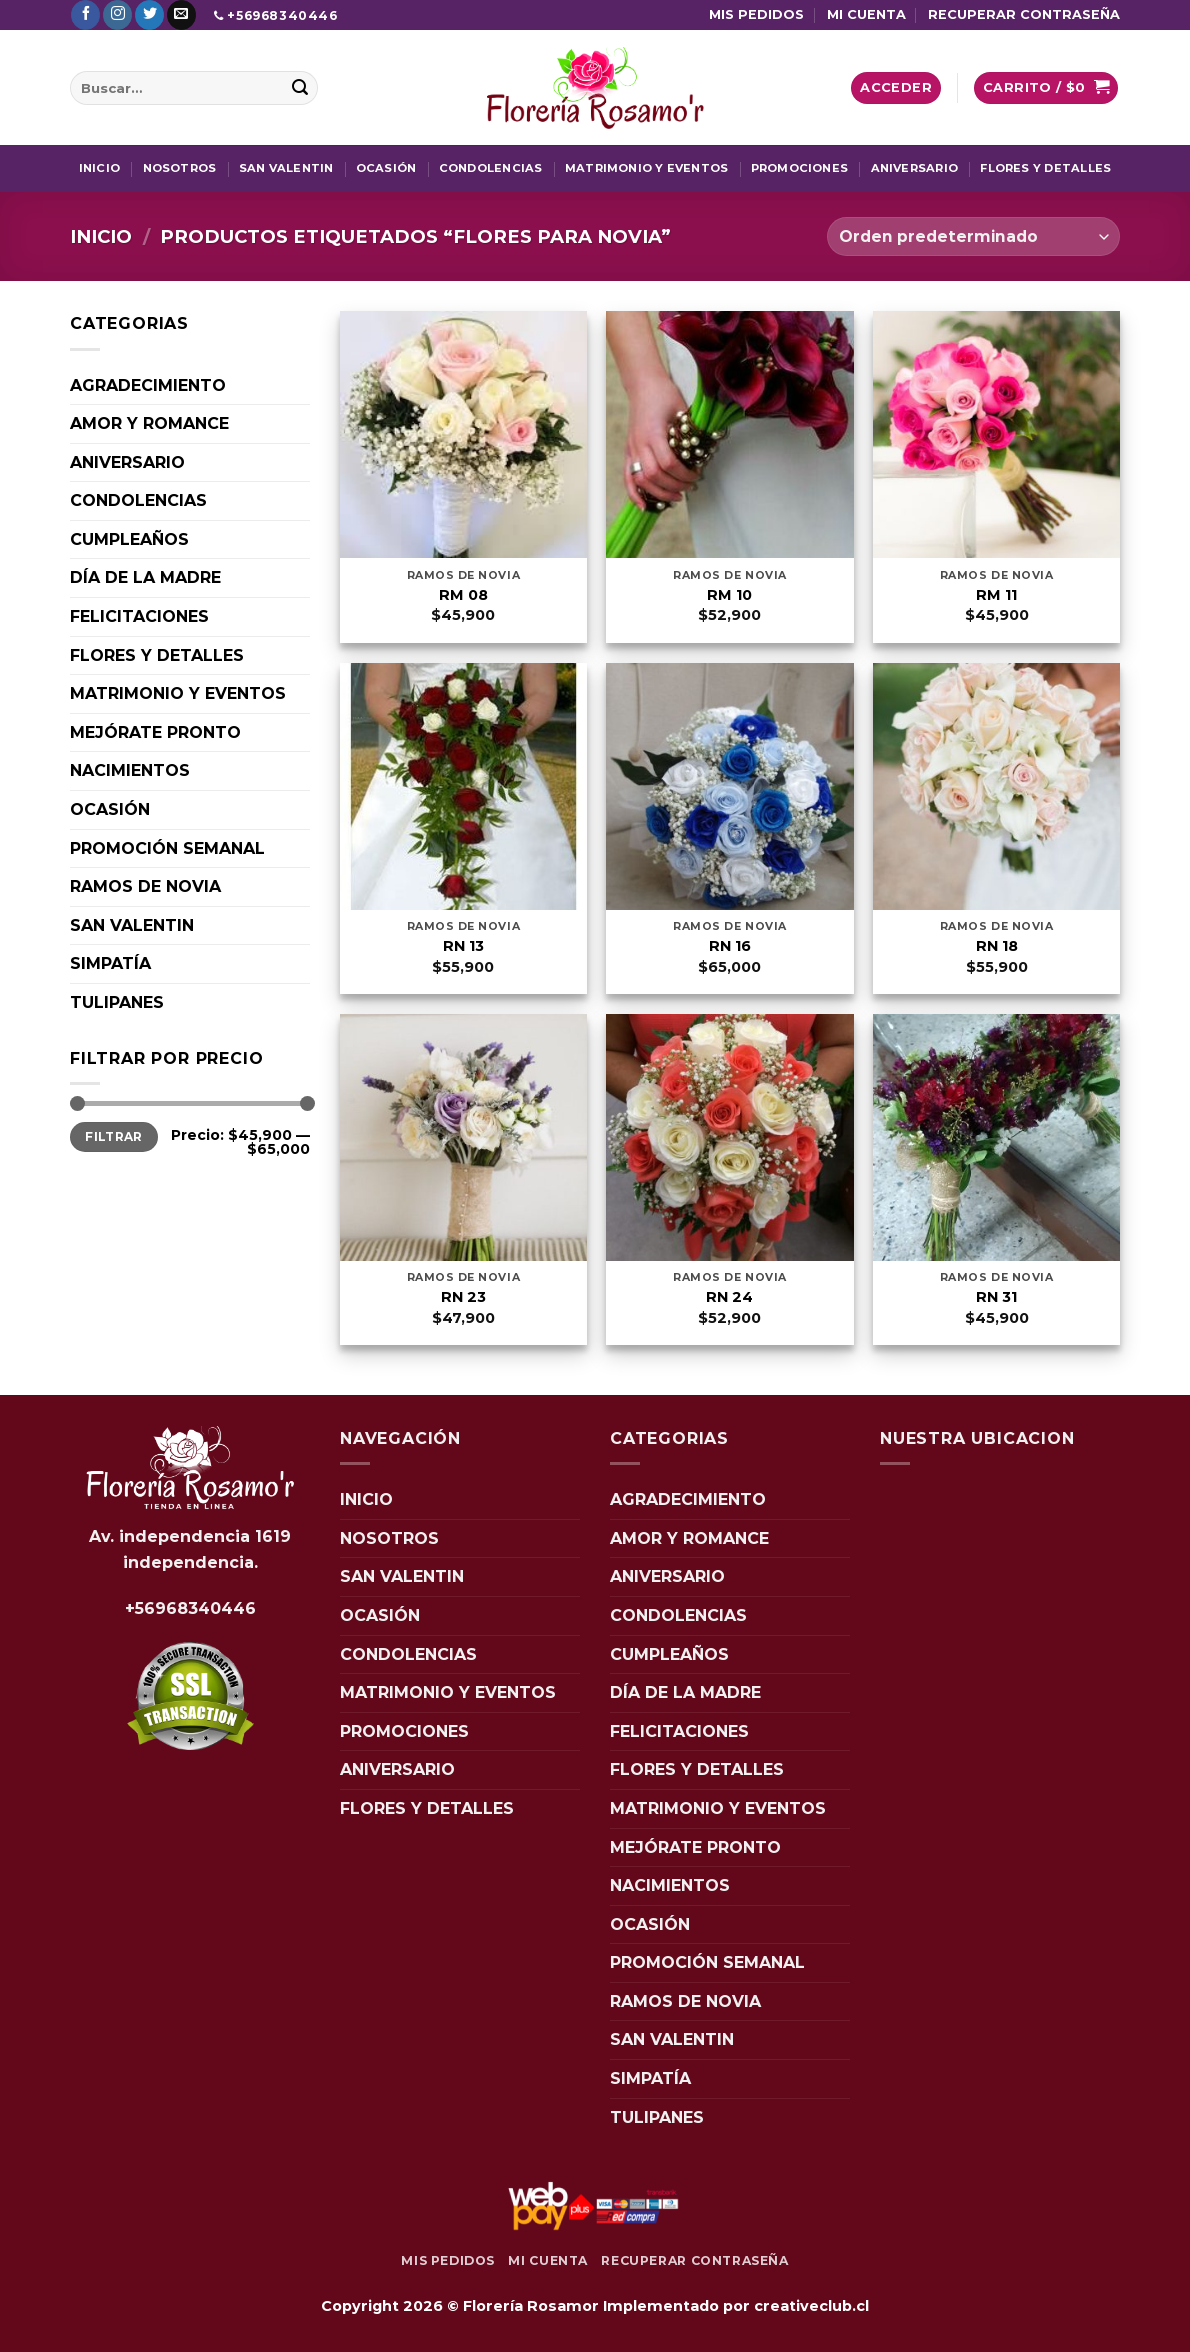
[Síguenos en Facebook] (85, 15)
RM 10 (729, 595)
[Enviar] (300, 88)
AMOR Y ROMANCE (149, 423)
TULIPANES (117, 1002)
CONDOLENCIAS (491, 168)
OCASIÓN (386, 168)
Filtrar (114, 1136)
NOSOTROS (180, 168)
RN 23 (463, 1297)
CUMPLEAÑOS (129, 539)
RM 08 (463, 595)
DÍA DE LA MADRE (145, 577)
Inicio (101, 236)
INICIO (99, 168)
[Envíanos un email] (181, 15)
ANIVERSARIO (914, 168)
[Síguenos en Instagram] (117, 15)
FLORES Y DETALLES (1045, 168)
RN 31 (996, 1297)
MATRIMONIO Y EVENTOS (646, 168)
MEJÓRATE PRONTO (155, 732)
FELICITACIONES (139, 616)
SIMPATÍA (110, 963)
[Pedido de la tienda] (973, 236)
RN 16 (730, 946)
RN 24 (729, 1297)
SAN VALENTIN (286, 168)
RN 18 (997, 946)
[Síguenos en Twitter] (149, 15)
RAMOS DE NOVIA (145, 886)
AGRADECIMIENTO (148, 385)
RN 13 (463, 946)
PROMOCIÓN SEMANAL (167, 848)
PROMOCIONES (799, 168)
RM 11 (996, 595)
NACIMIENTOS (130, 770)
